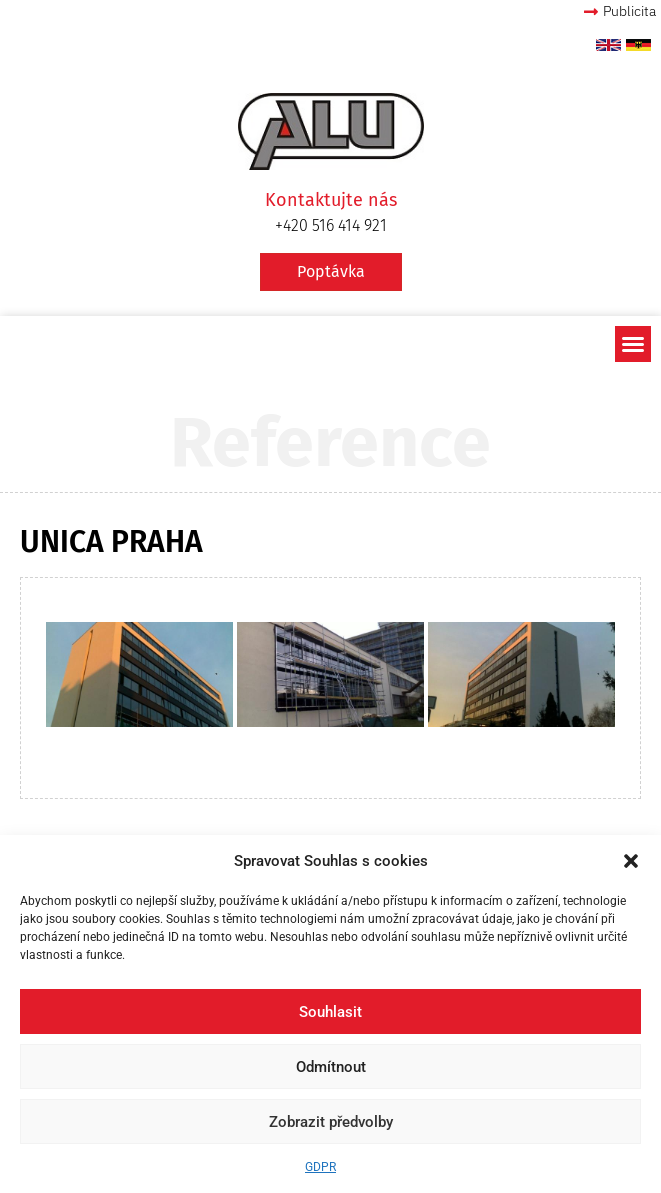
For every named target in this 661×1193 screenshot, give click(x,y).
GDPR (320, 1167)
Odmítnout (331, 1067)
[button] (631, 861)
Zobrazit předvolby (331, 1122)
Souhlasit (330, 1012)
